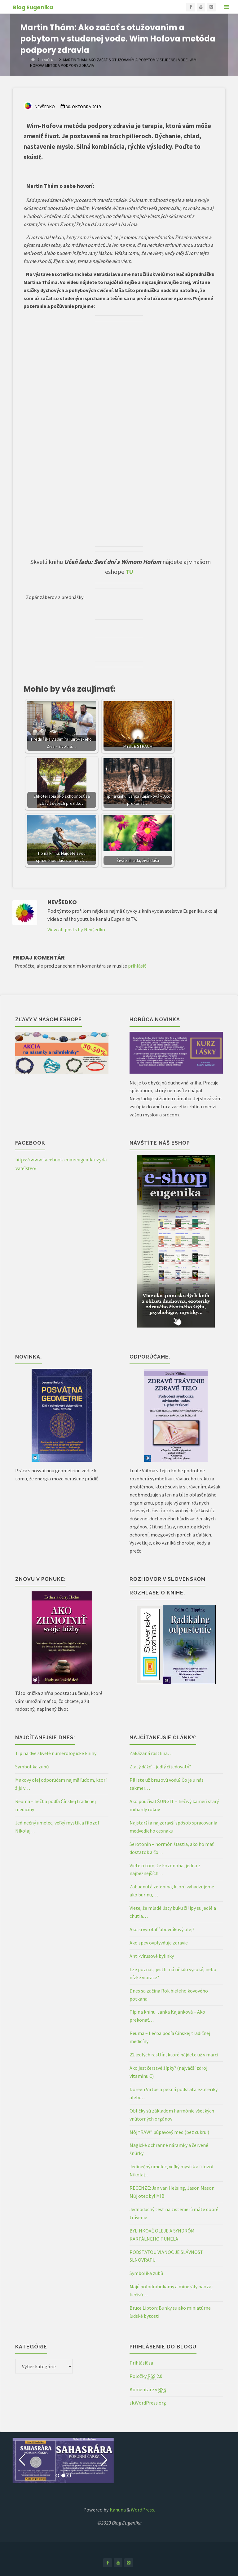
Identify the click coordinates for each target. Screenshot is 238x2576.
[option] (62, 2460)
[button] (22, 2460)
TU (129, 571)
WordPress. (143, 2510)
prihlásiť (137, 966)
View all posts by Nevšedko (76, 929)
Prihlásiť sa (141, 2363)
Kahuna (117, 2510)
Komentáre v (148, 2389)
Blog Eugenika (33, 7)
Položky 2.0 (146, 2376)
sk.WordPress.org (148, 2403)
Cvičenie (50, 59)
